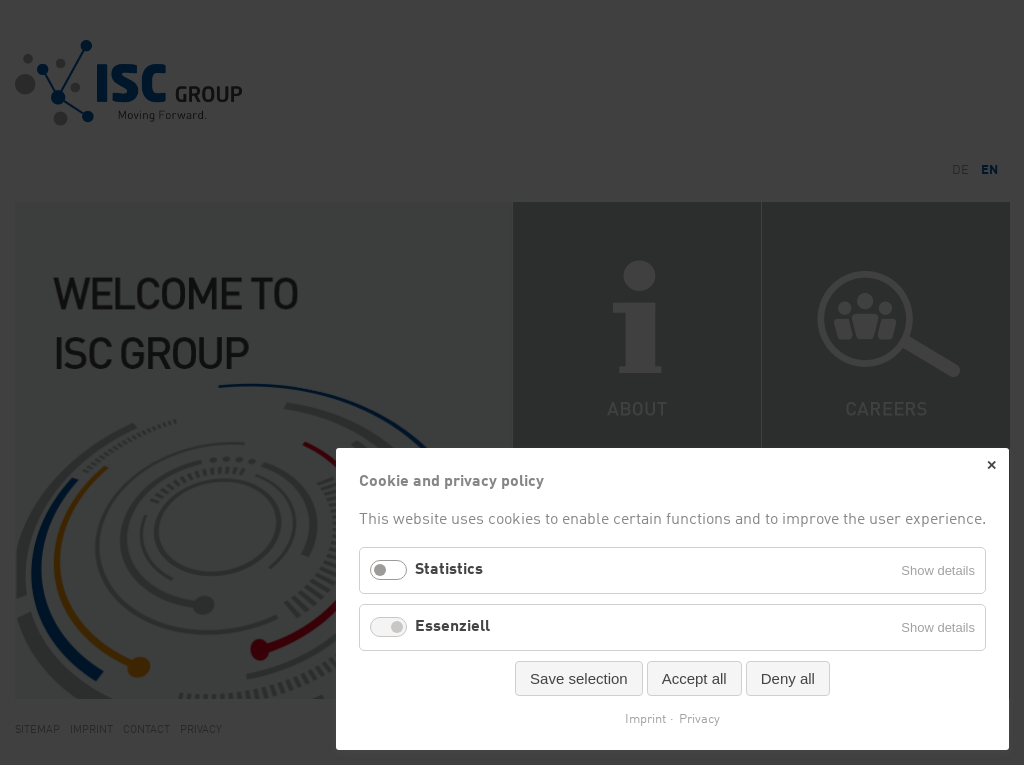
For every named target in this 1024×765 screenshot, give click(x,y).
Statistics (449, 570)
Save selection (579, 678)
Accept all (694, 678)
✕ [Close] (991, 465)
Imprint (645, 719)
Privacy (699, 719)
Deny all (788, 678)
